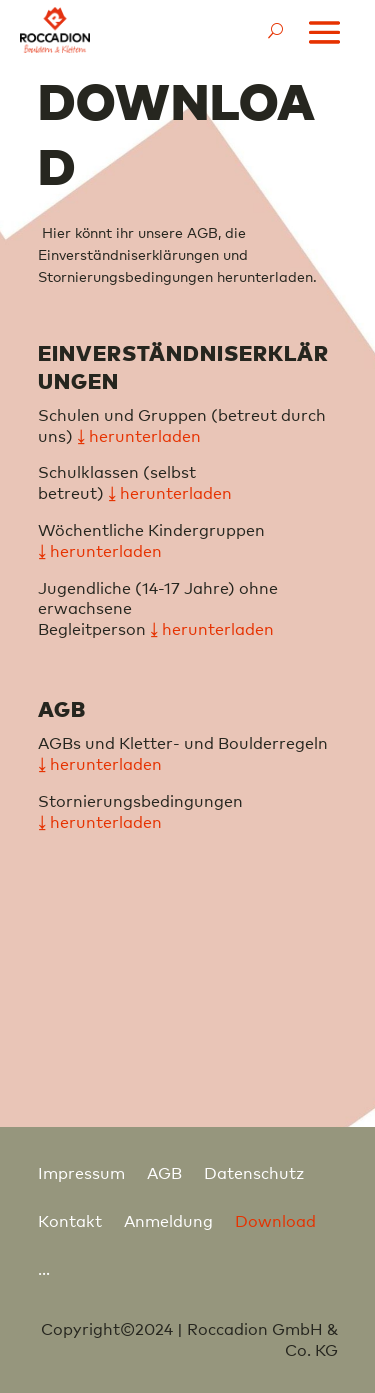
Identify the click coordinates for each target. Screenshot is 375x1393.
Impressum (81, 1172)
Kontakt (70, 1220)
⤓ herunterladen (100, 550)
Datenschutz (254, 1172)
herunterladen (176, 492)
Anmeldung (168, 1220)
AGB (164, 1172)
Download (275, 1220)
